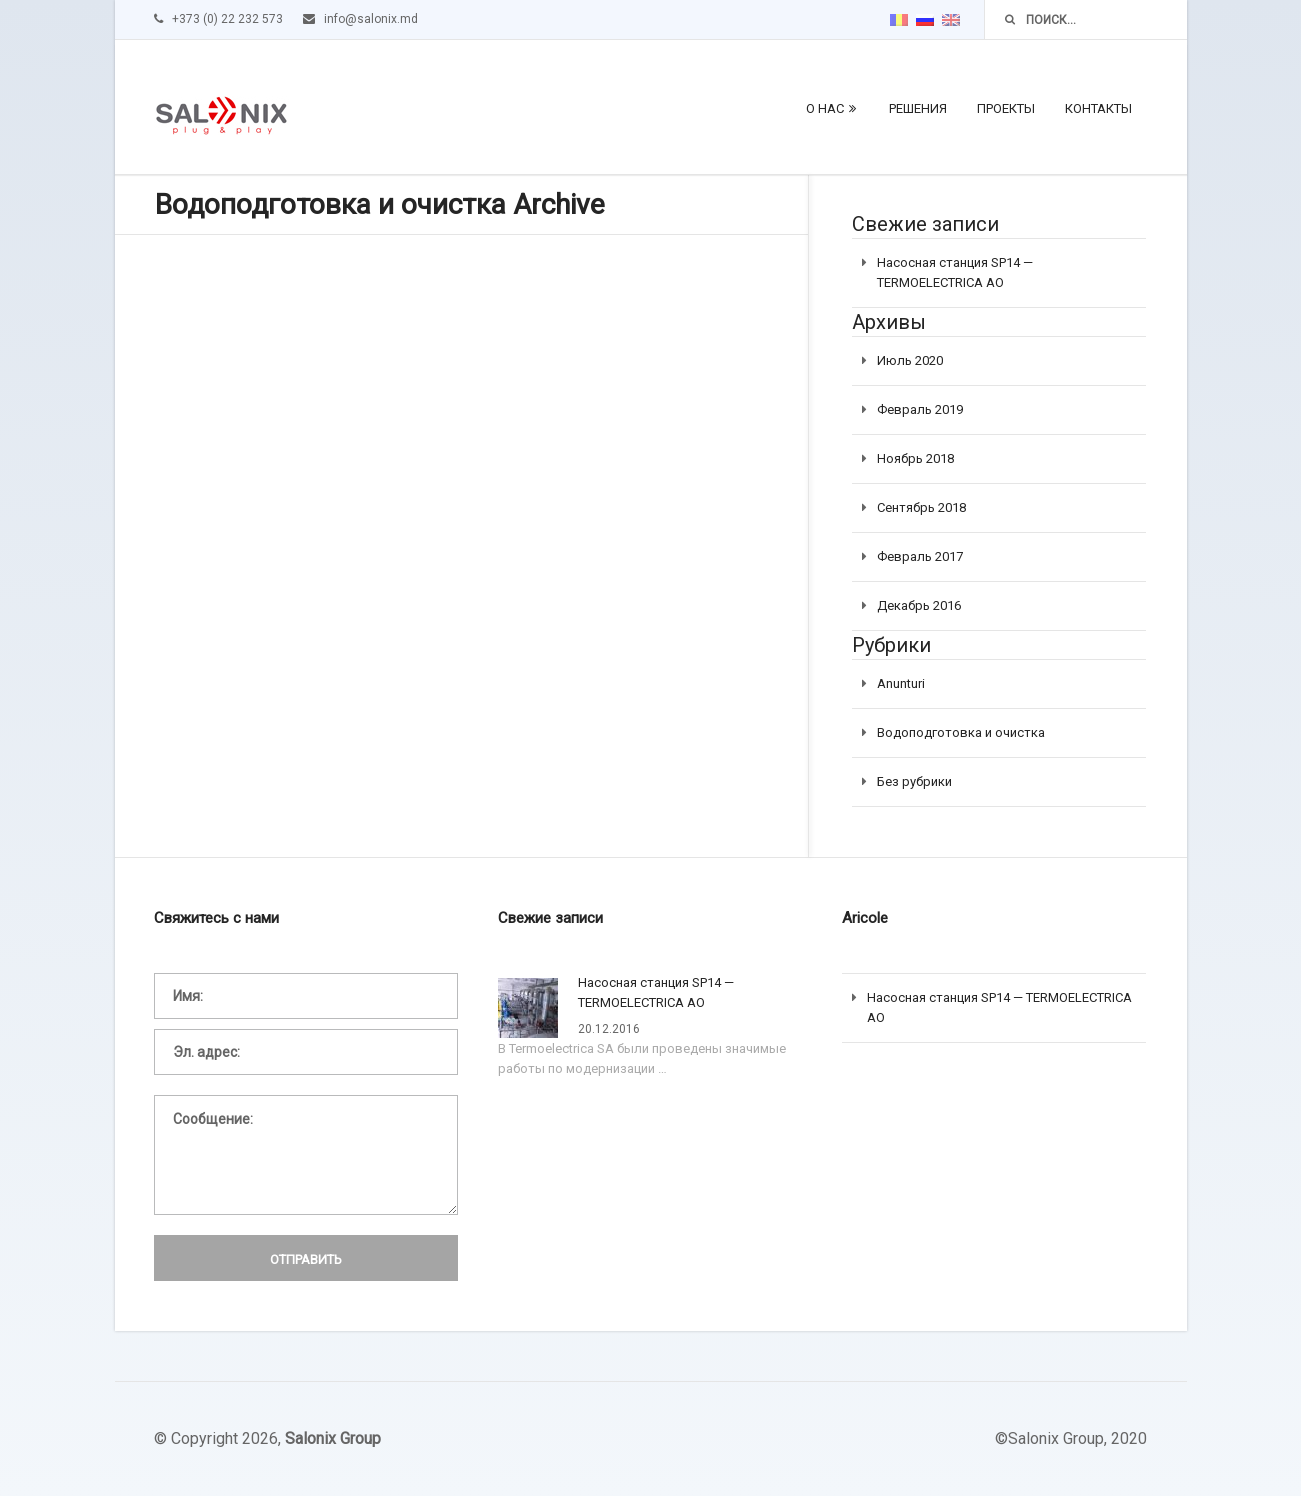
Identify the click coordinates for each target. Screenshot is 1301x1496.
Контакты (1098, 108)
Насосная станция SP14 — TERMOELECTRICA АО (656, 992)
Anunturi (901, 683)
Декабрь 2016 (919, 605)
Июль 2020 (910, 360)
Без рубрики (914, 781)
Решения (918, 108)
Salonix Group (333, 1438)
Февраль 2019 (920, 409)
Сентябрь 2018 (921, 507)
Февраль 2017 (920, 556)
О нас (825, 108)
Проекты (1006, 108)
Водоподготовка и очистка (961, 732)
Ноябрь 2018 (915, 458)
